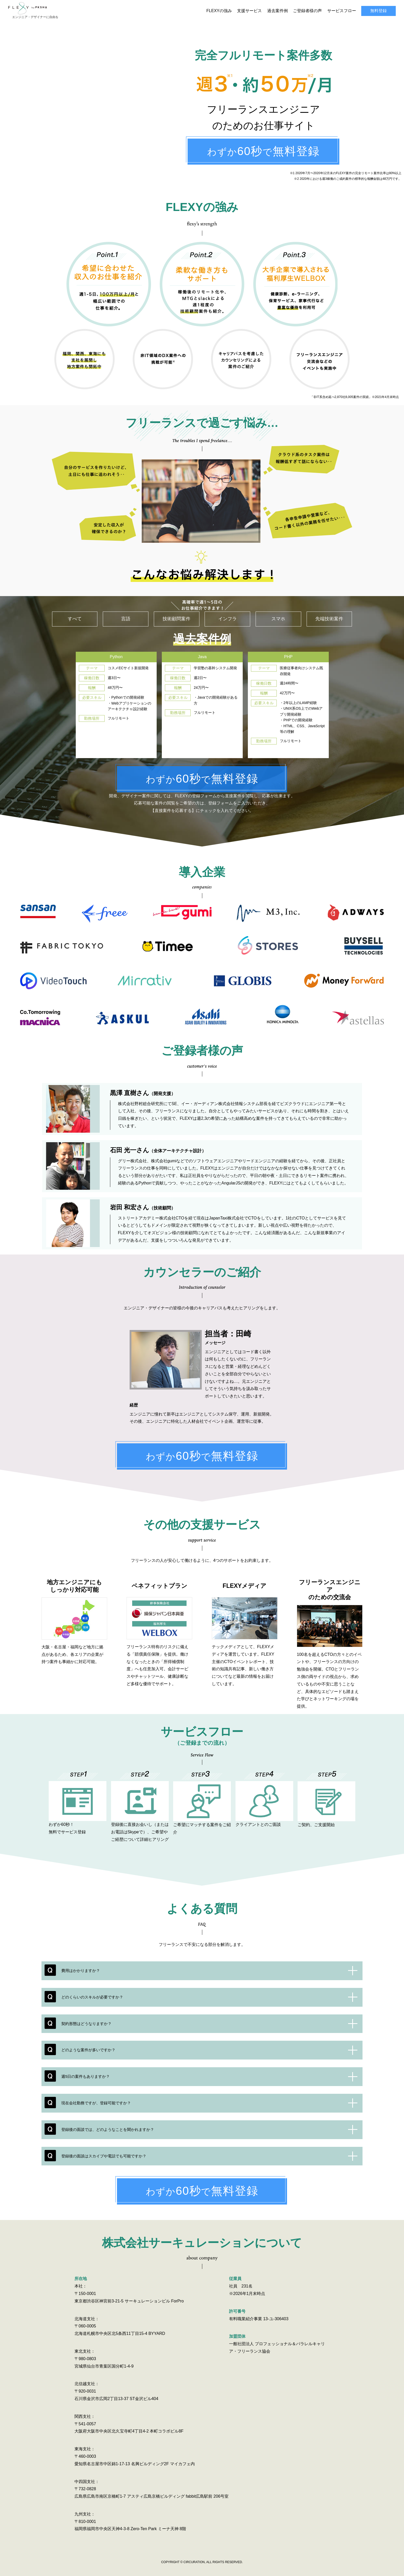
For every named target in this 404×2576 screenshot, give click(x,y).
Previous (66, 699)
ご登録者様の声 (307, 8)
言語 (125, 613)
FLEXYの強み (219, 8)
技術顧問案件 (176, 613)
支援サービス (249, 8)
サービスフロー (341, 8)
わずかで (263, 146)
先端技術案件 (329, 613)
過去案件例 (277, 8)
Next (338, 699)
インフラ (227, 613)
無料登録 (378, 8)
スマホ (278, 613)
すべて (75, 613)
